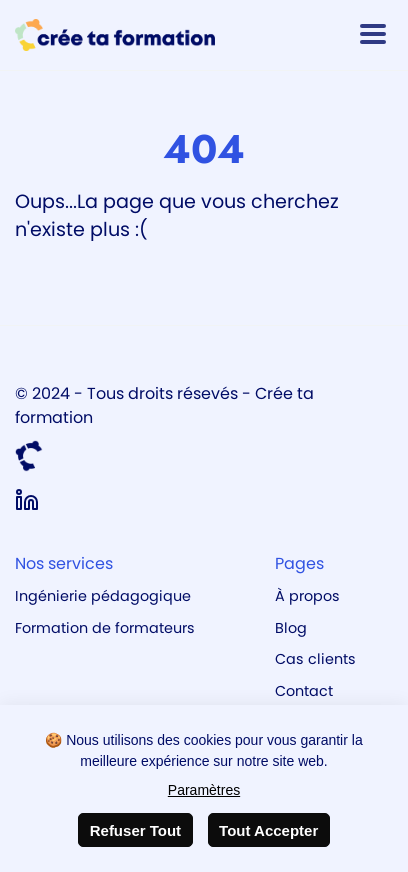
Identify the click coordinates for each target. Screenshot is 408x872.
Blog (291, 628)
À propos (307, 596)
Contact (304, 691)
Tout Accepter (268, 830)
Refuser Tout (135, 830)
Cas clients (315, 659)
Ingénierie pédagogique (103, 596)
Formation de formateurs (105, 628)
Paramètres (204, 790)
